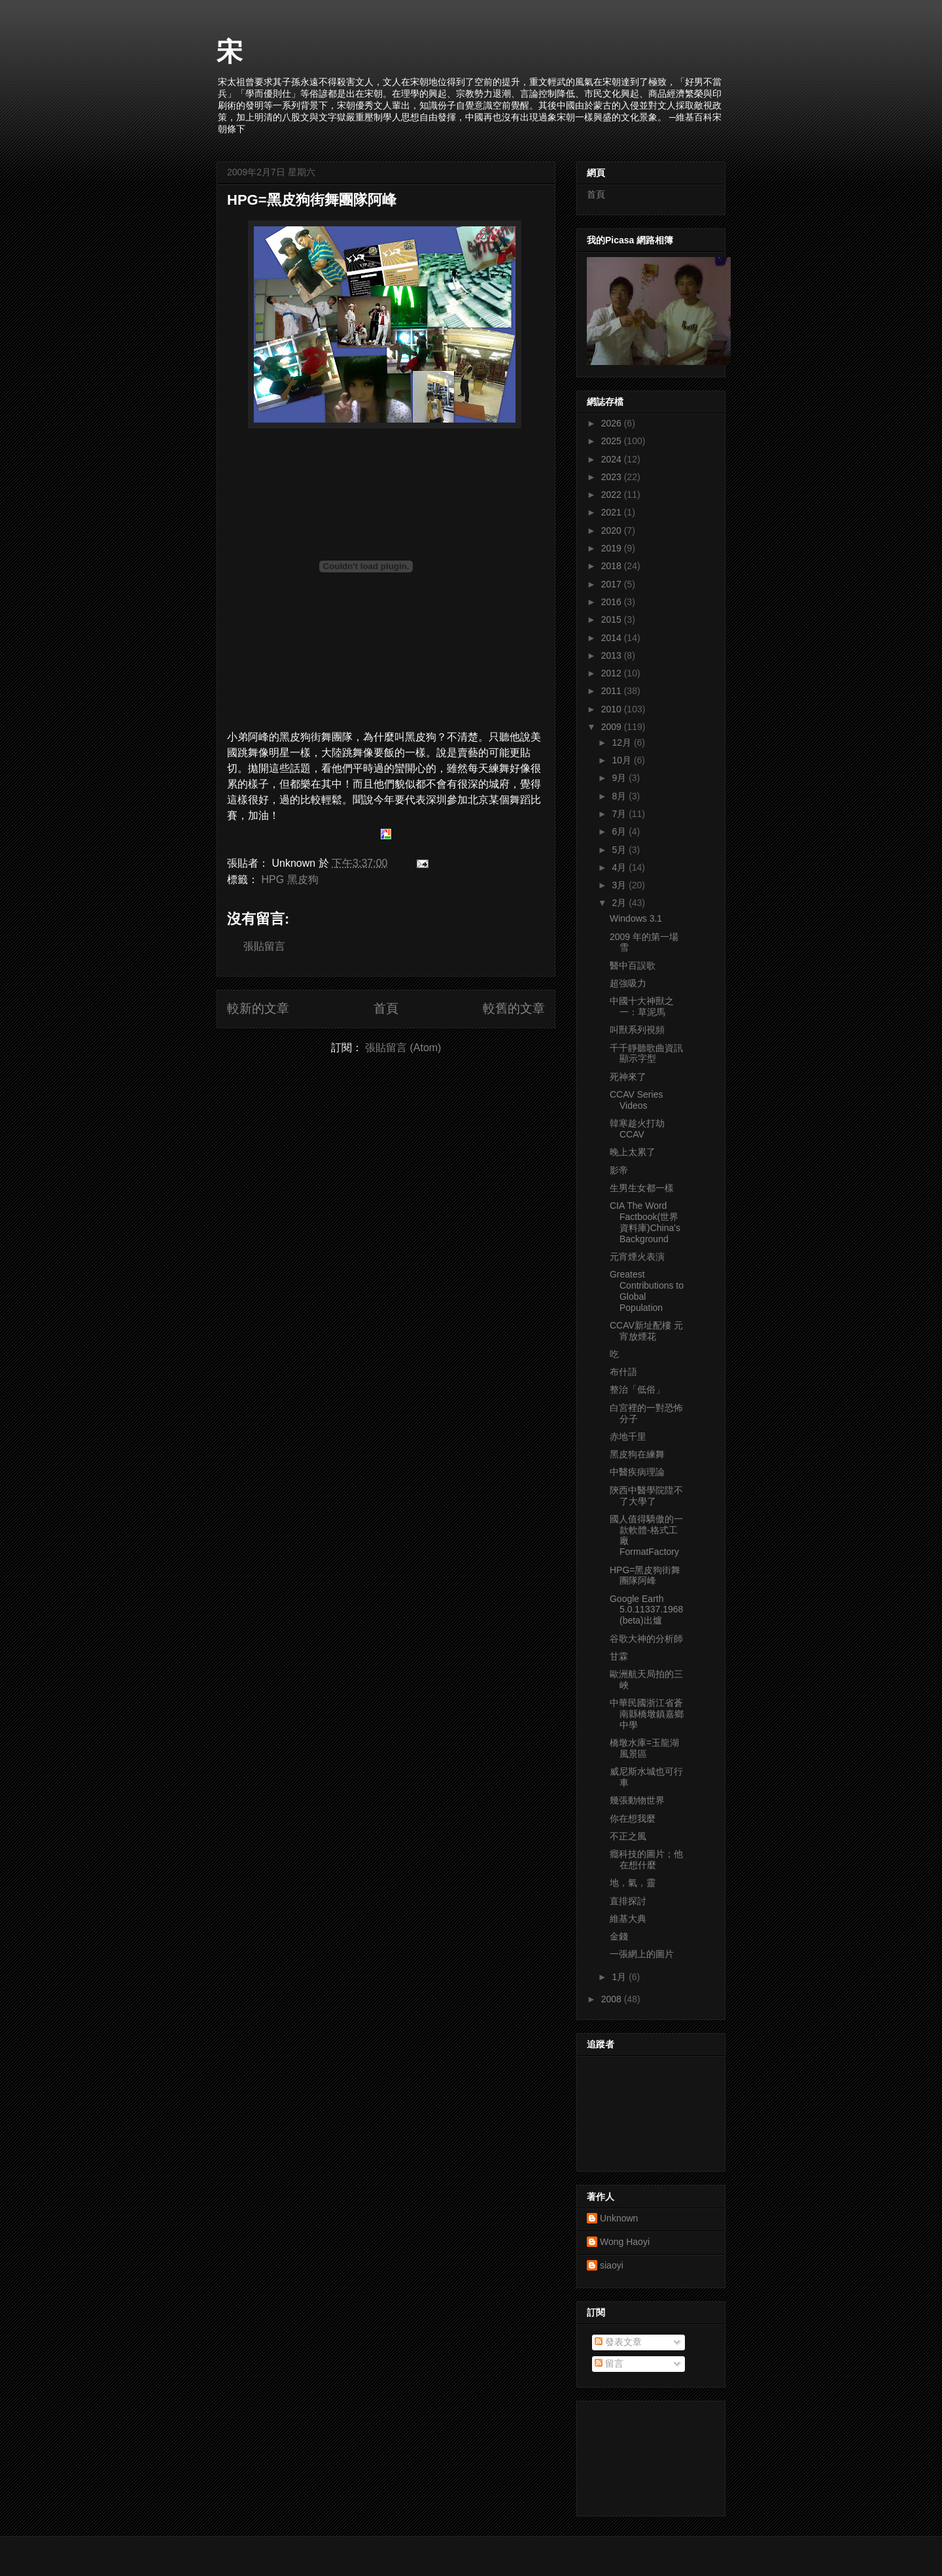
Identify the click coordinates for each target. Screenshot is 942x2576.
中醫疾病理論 (637, 1472)
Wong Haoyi (625, 2242)
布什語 (623, 1371)
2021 (612, 512)
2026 (612, 423)
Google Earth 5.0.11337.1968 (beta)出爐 (646, 1609)
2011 (612, 691)
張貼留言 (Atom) (403, 1047)
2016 (612, 602)
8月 (620, 796)
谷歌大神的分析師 (646, 1638)
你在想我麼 (632, 1818)
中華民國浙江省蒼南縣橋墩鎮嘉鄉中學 (647, 1713)
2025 (612, 441)
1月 (620, 1977)
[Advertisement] (646, 2455)
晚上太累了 (632, 1152)
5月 (620, 849)
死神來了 (628, 1076)
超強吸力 (628, 983)
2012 (612, 673)
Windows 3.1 (636, 918)
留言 (609, 2363)
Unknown (619, 2218)
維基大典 (628, 1918)
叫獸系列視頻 (637, 1029)
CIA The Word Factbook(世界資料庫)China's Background (645, 1222)
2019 (612, 548)
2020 (612, 530)
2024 (612, 459)
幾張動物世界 (637, 1800)
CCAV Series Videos (636, 1100)
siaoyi (611, 2265)
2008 (612, 1999)
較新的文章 (258, 1008)
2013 (612, 655)
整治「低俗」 (637, 1389)
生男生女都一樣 (642, 1188)
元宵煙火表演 (637, 1256)
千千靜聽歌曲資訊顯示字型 (646, 1053)
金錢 (619, 1936)
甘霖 (619, 1656)
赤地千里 (628, 1436)
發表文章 (618, 2342)
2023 (612, 477)
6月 (620, 831)
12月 (622, 742)
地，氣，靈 (632, 1882)
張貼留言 (264, 946)
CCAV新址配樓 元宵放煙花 (646, 1331)
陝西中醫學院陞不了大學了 (646, 1495)
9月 (620, 778)
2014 (612, 638)
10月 (622, 760)
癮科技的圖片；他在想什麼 (646, 1859)
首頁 (386, 1008)
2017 (612, 584)
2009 (612, 727)
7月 (620, 814)
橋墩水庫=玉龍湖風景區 (644, 1748)
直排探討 (628, 1901)
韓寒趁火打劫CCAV (637, 1129)
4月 (620, 867)
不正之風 (628, 1836)
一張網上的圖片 (642, 1954)
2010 (612, 709)
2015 (612, 619)
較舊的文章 (514, 1008)
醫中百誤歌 (632, 965)
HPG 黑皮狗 (289, 879)
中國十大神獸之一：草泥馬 (642, 1006)
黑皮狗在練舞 (637, 1454)
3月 (620, 885)
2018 (612, 566)
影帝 (619, 1170)
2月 (620, 902)
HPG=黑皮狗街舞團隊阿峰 (311, 200)
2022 (612, 494)
